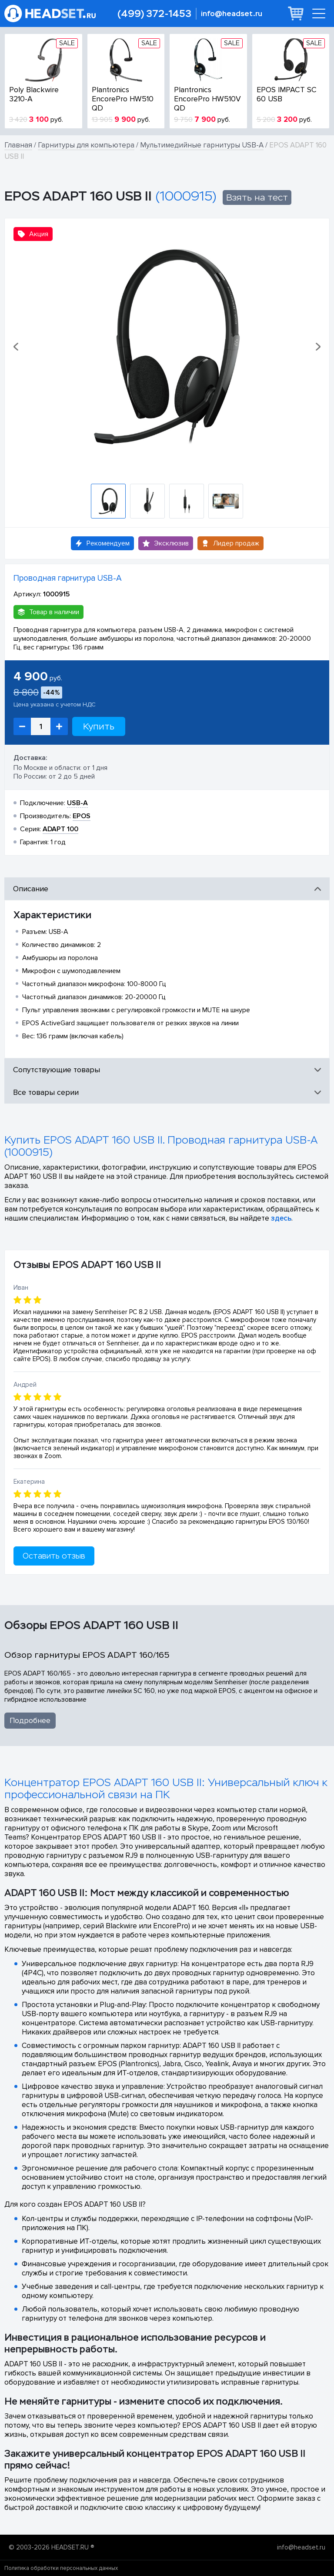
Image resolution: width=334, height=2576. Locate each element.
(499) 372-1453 (154, 14)
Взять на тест (257, 197)
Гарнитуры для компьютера (86, 145)
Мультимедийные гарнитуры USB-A (202, 145)
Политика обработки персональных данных (61, 2568)
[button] (16, 346)
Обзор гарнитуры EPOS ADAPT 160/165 (87, 1654)
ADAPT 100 (60, 829)
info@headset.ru (231, 13)
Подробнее (30, 1720)
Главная (18, 145)
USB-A (77, 803)
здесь (281, 1218)
